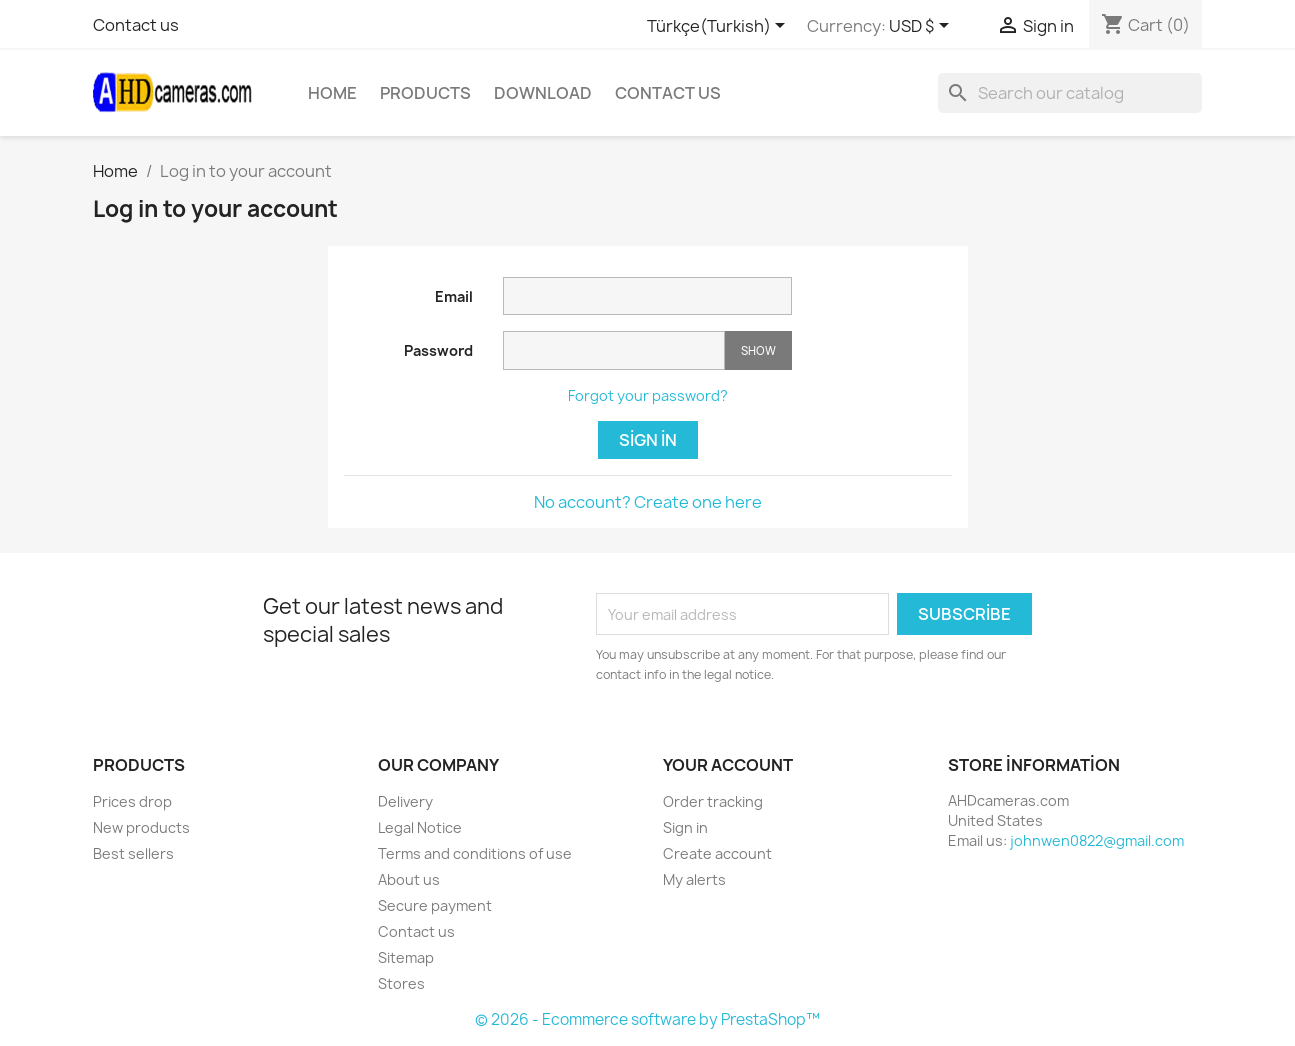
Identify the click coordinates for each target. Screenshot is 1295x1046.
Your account (728, 765)
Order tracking (713, 801)
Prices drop (132, 801)
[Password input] (614, 350)
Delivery (405, 801)
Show (758, 350)
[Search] (1070, 93)
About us (409, 879)
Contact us (136, 25)
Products (425, 93)
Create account (717, 853)
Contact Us (668, 93)
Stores (401, 983)
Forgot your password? (648, 395)
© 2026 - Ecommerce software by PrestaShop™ (647, 1019)
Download (543, 93)
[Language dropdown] (719, 27)
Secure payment (435, 905)
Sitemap (406, 957)
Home (332, 93)
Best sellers (133, 853)
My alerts (694, 879)
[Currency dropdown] (922, 27)
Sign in (648, 440)
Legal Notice (420, 827)
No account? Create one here (648, 502)
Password (438, 350)
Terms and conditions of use (475, 853)
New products (141, 827)
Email (454, 296)
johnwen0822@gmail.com (1097, 840)
